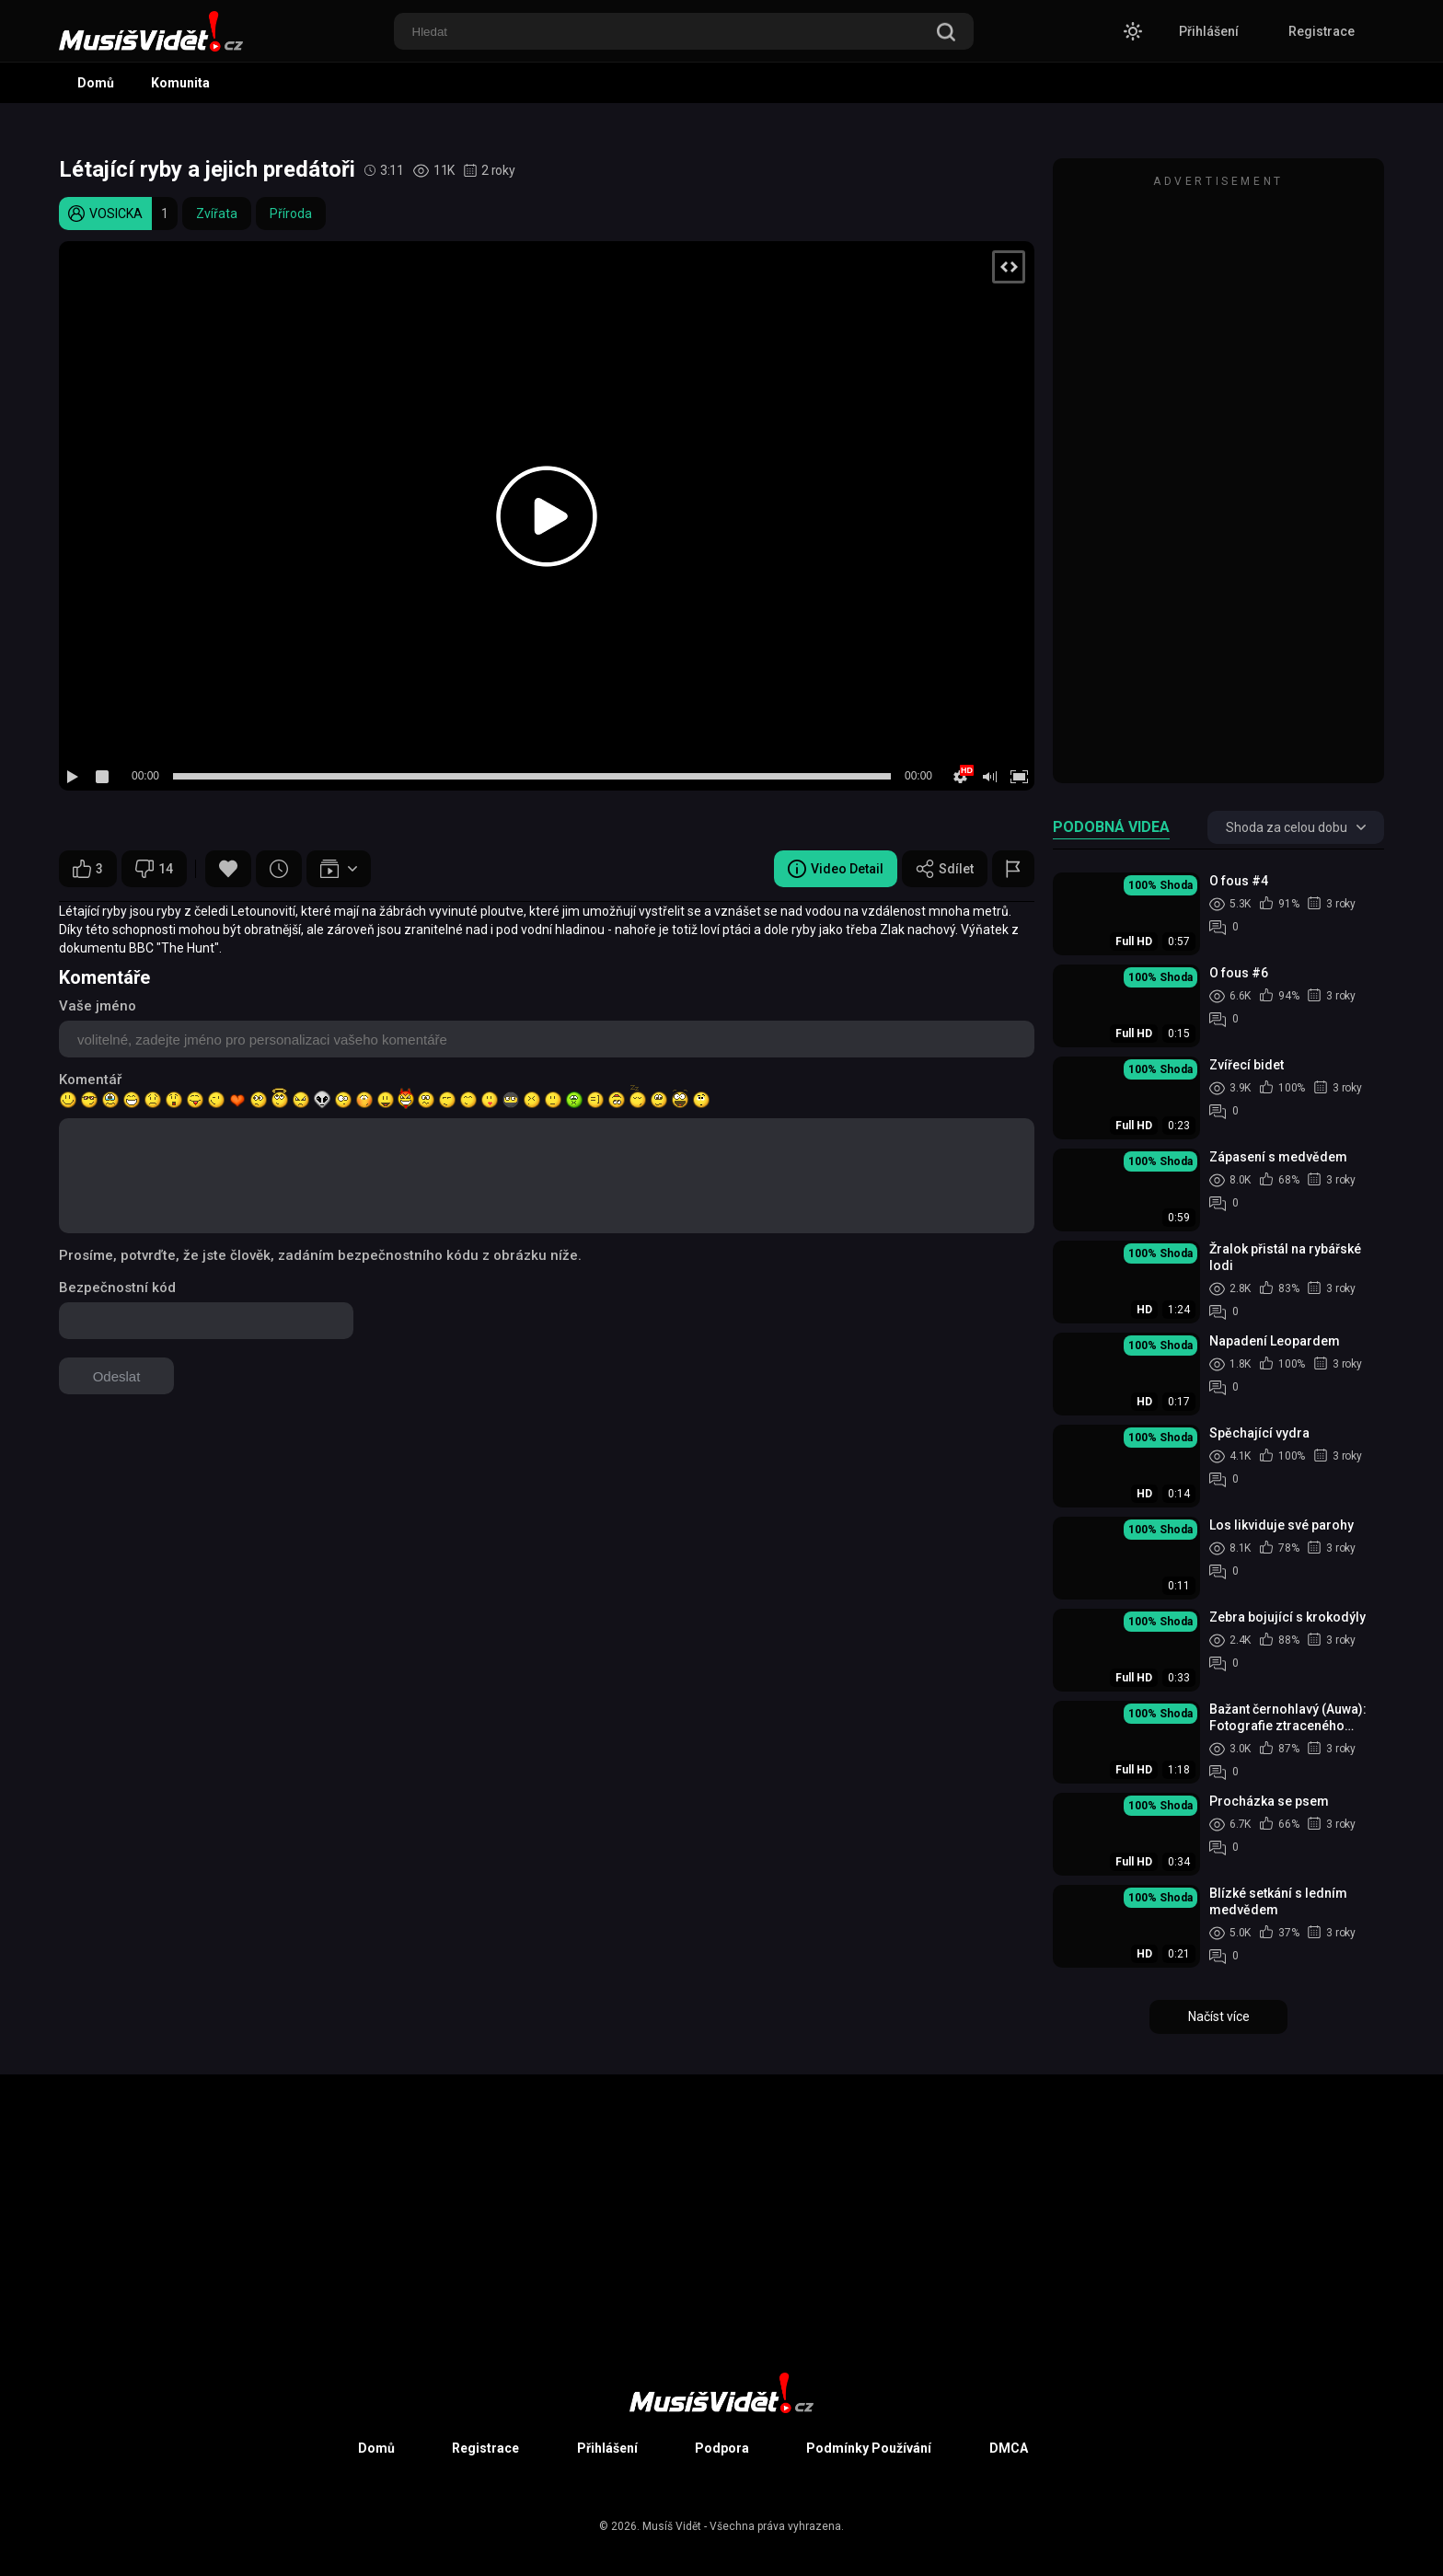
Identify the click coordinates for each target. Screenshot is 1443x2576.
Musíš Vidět (671, 2526)
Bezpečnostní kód (117, 1287)
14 (154, 869)
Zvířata (216, 213)
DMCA (1008, 2448)
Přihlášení (1209, 31)
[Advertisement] (1218, 479)
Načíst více (1219, 2016)
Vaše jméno (97, 1006)
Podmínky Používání (868, 2448)
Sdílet (945, 869)
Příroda (291, 213)
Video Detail (835, 869)
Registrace (1321, 31)
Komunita (180, 82)
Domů (95, 82)
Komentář (90, 1079)
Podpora (722, 2448)
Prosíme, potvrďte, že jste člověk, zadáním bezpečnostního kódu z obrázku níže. (320, 1255)
